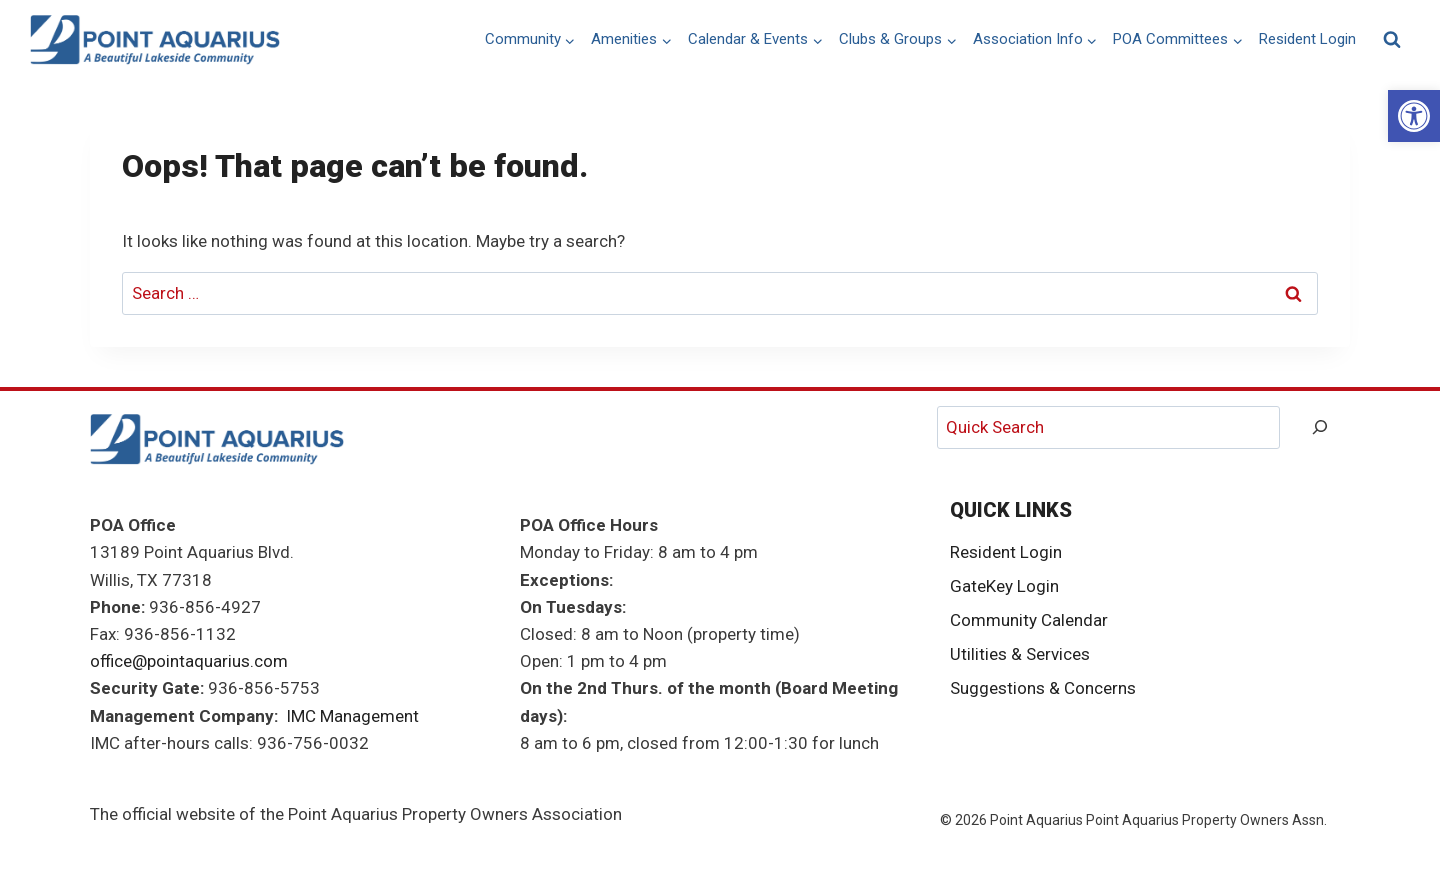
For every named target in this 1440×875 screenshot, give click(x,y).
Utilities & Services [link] (1020, 654)
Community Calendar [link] (1029, 620)
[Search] (1320, 427)
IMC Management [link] (352, 716)
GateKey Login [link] (1004, 586)
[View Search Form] (1392, 40)
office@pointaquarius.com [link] (189, 661)
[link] (1414, 116)
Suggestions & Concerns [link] (1043, 688)
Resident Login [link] (1307, 39)
